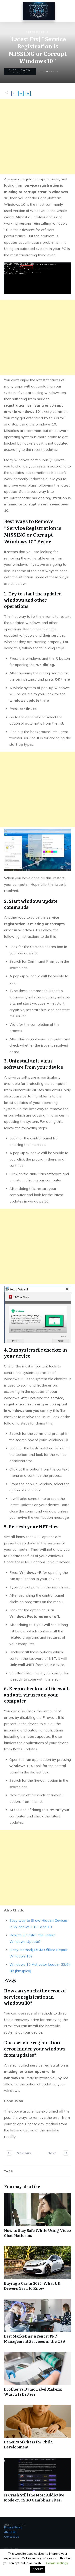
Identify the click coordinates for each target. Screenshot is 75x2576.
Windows (20, 72)
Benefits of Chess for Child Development (37, 2429)
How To (24, 70)
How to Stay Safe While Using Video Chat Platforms (37, 2217)
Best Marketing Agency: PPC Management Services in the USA (37, 2323)
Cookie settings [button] (57, 2563)
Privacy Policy (13, 2527)
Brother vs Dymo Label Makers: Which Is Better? (37, 2376)
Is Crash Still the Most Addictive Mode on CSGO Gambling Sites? (37, 2482)
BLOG (13, 70)
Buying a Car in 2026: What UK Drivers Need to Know (37, 2270)
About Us (10, 2532)
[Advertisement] (37, 136)
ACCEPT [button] (37, 2569)
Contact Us (11, 2536)
